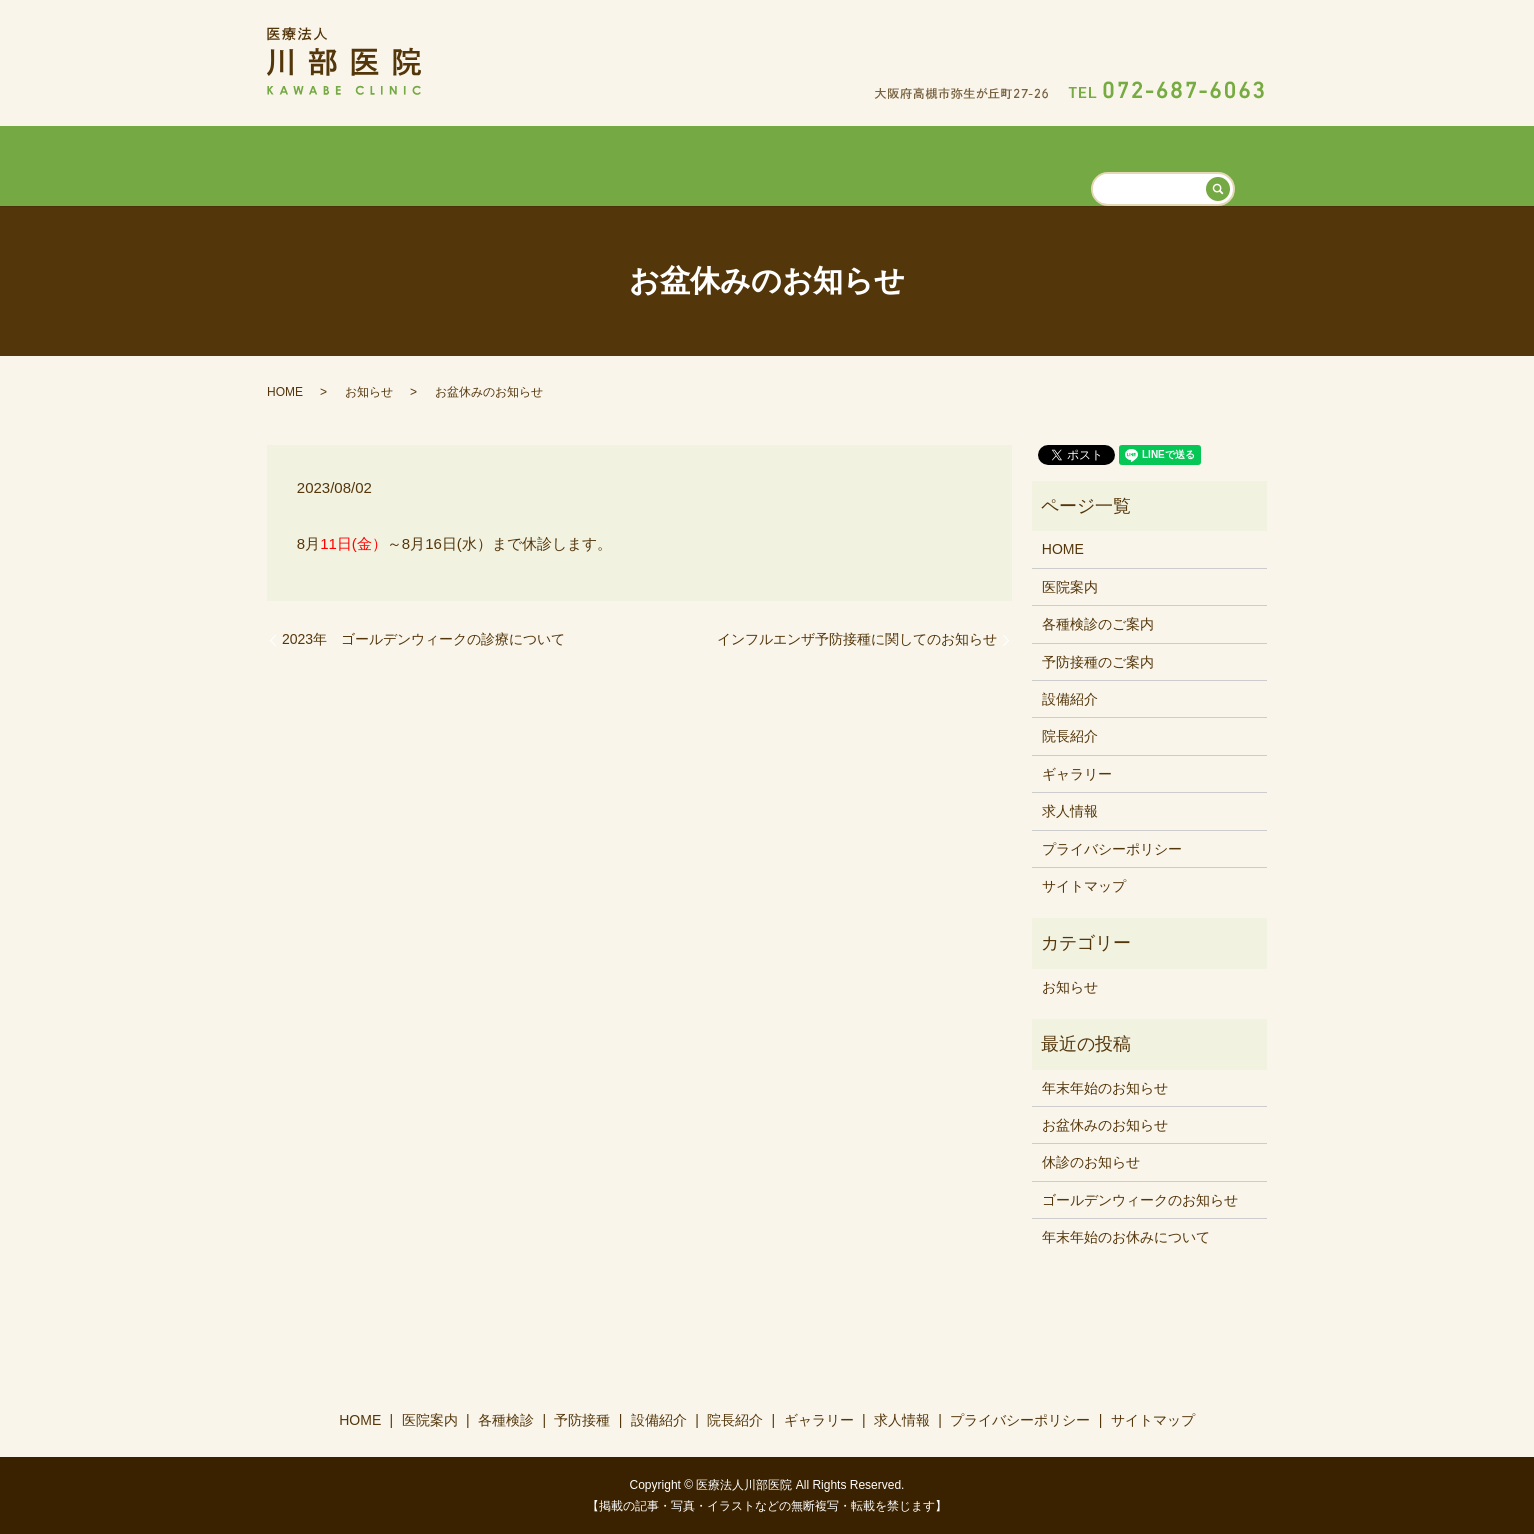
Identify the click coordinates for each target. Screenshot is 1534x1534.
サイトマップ (1084, 885)
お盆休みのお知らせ (1105, 1124)
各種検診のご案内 (1098, 623)
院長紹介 (887, 163)
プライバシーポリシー (1112, 847)
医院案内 (529, 163)
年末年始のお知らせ (1105, 1086)
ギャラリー (984, 163)
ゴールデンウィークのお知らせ (1140, 1198)
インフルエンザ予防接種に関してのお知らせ (857, 638)
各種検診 (619, 163)
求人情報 (1081, 163)
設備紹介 (798, 163)
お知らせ (369, 390)
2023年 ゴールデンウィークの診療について (423, 638)
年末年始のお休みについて (1126, 1236)
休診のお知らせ (1091, 1161)
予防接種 (708, 163)
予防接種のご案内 (1098, 660)
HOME (446, 163)
